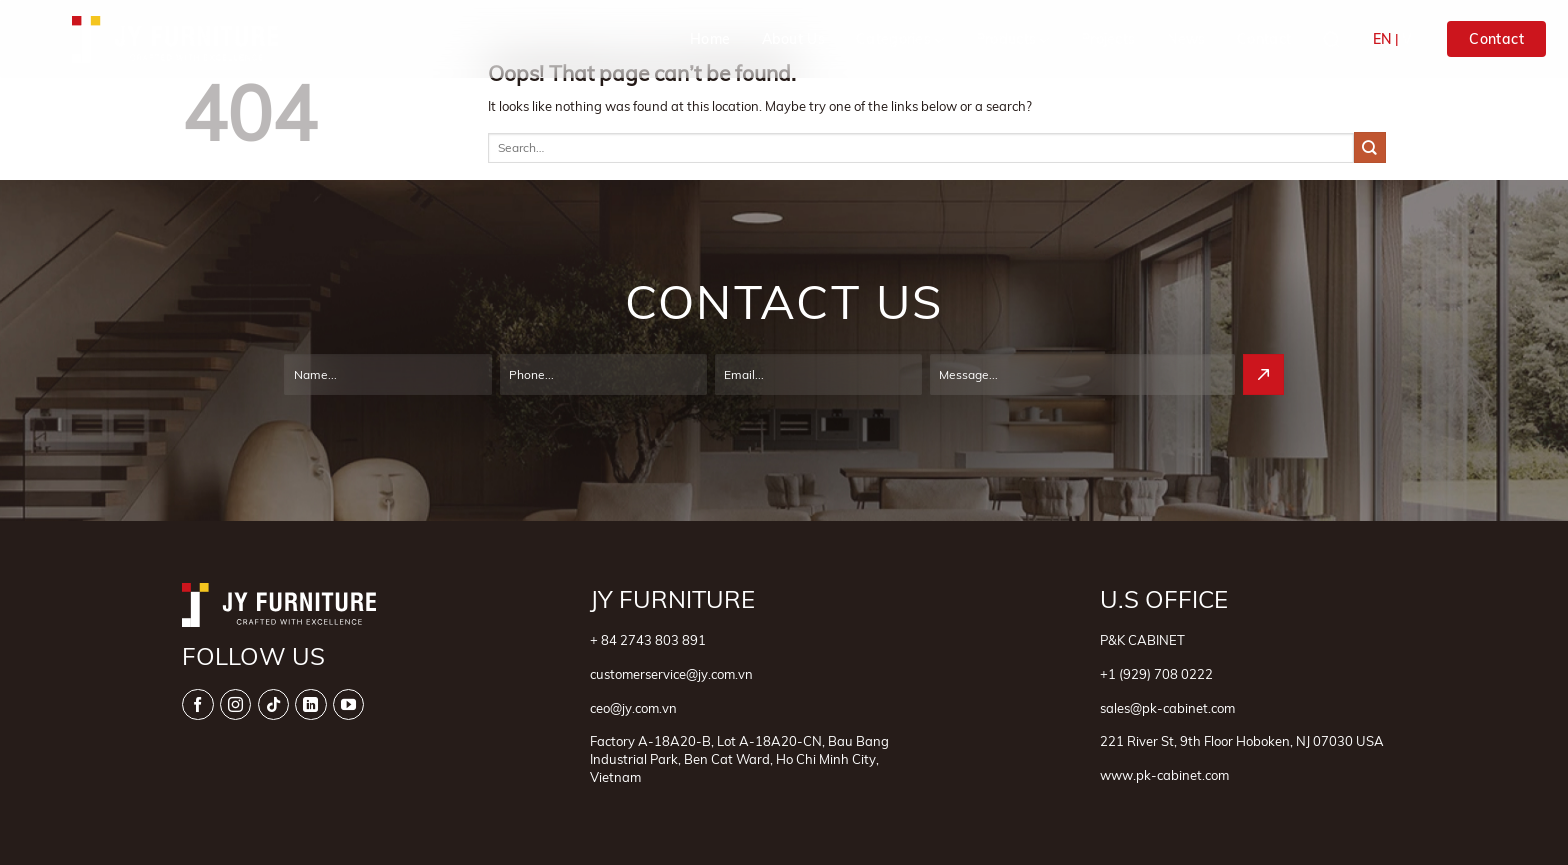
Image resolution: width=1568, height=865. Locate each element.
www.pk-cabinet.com (1164, 775)
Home (710, 39)
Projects (1108, 39)
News (1186, 39)
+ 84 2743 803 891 (648, 640)
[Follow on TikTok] (273, 704)
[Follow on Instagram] (235, 704)
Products (1013, 40)
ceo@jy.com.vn (633, 708)
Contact (1264, 39)
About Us (793, 39)
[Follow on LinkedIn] (310, 704)
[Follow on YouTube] (348, 704)
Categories (900, 40)
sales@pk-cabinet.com (1167, 708)
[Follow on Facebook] (197, 704)
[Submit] (1370, 147)
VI (1409, 39)
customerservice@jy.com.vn (671, 674)
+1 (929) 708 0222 (1156, 674)
